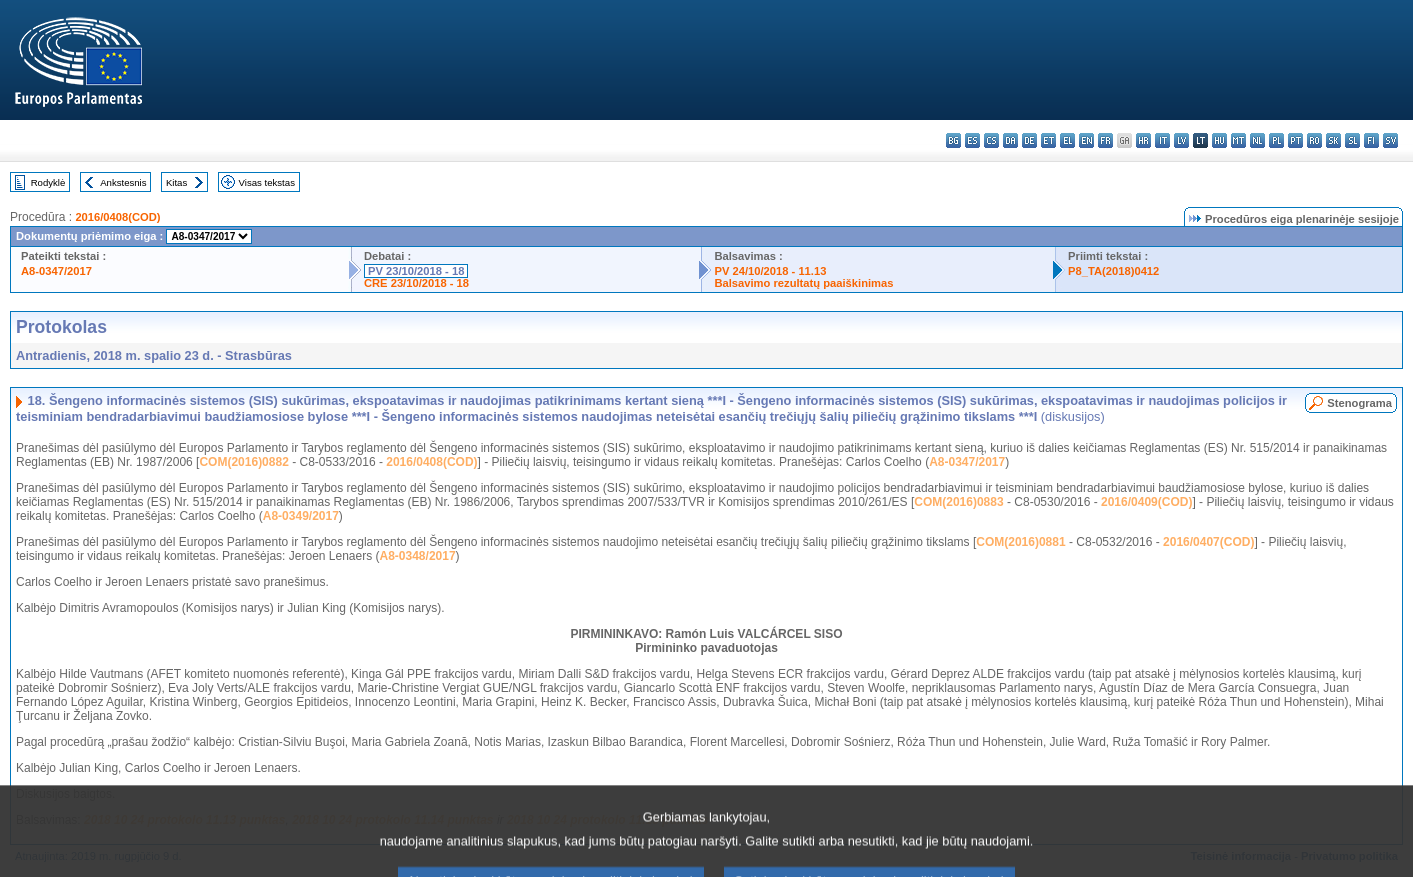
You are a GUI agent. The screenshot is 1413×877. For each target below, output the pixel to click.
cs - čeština (991, 140)
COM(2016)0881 (1020, 542)
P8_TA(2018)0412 (1113, 271)
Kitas (176, 182)
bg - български (953, 140)
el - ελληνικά (1067, 140)
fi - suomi (1371, 140)
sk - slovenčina (1333, 140)
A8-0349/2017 (301, 516)
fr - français (1105, 140)
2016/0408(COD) (117, 217)
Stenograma (1359, 403)
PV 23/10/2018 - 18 (416, 271)
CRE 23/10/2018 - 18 (416, 283)
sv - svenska (1390, 140)
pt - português (1295, 140)
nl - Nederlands (1257, 140)
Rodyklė (48, 182)
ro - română (1314, 140)
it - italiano (1162, 140)
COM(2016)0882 (243, 462)
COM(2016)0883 (958, 502)
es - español (972, 140)
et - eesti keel (1048, 140)
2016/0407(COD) (1208, 542)
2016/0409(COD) (1146, 502)
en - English (1086, 140)
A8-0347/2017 (56, 271)
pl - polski (1276, 140)
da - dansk (1010, 140)
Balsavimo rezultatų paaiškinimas (803, 283)
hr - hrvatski (1143, 140)
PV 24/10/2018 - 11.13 (770, 271)
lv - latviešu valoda (1181, 140)
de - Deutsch (1029, 140)
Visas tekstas (267, 182)
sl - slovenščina (1352, 140)
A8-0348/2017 (418, 556)
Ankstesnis (123, 182)
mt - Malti (1238, 140)
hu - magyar (1219, 140)
